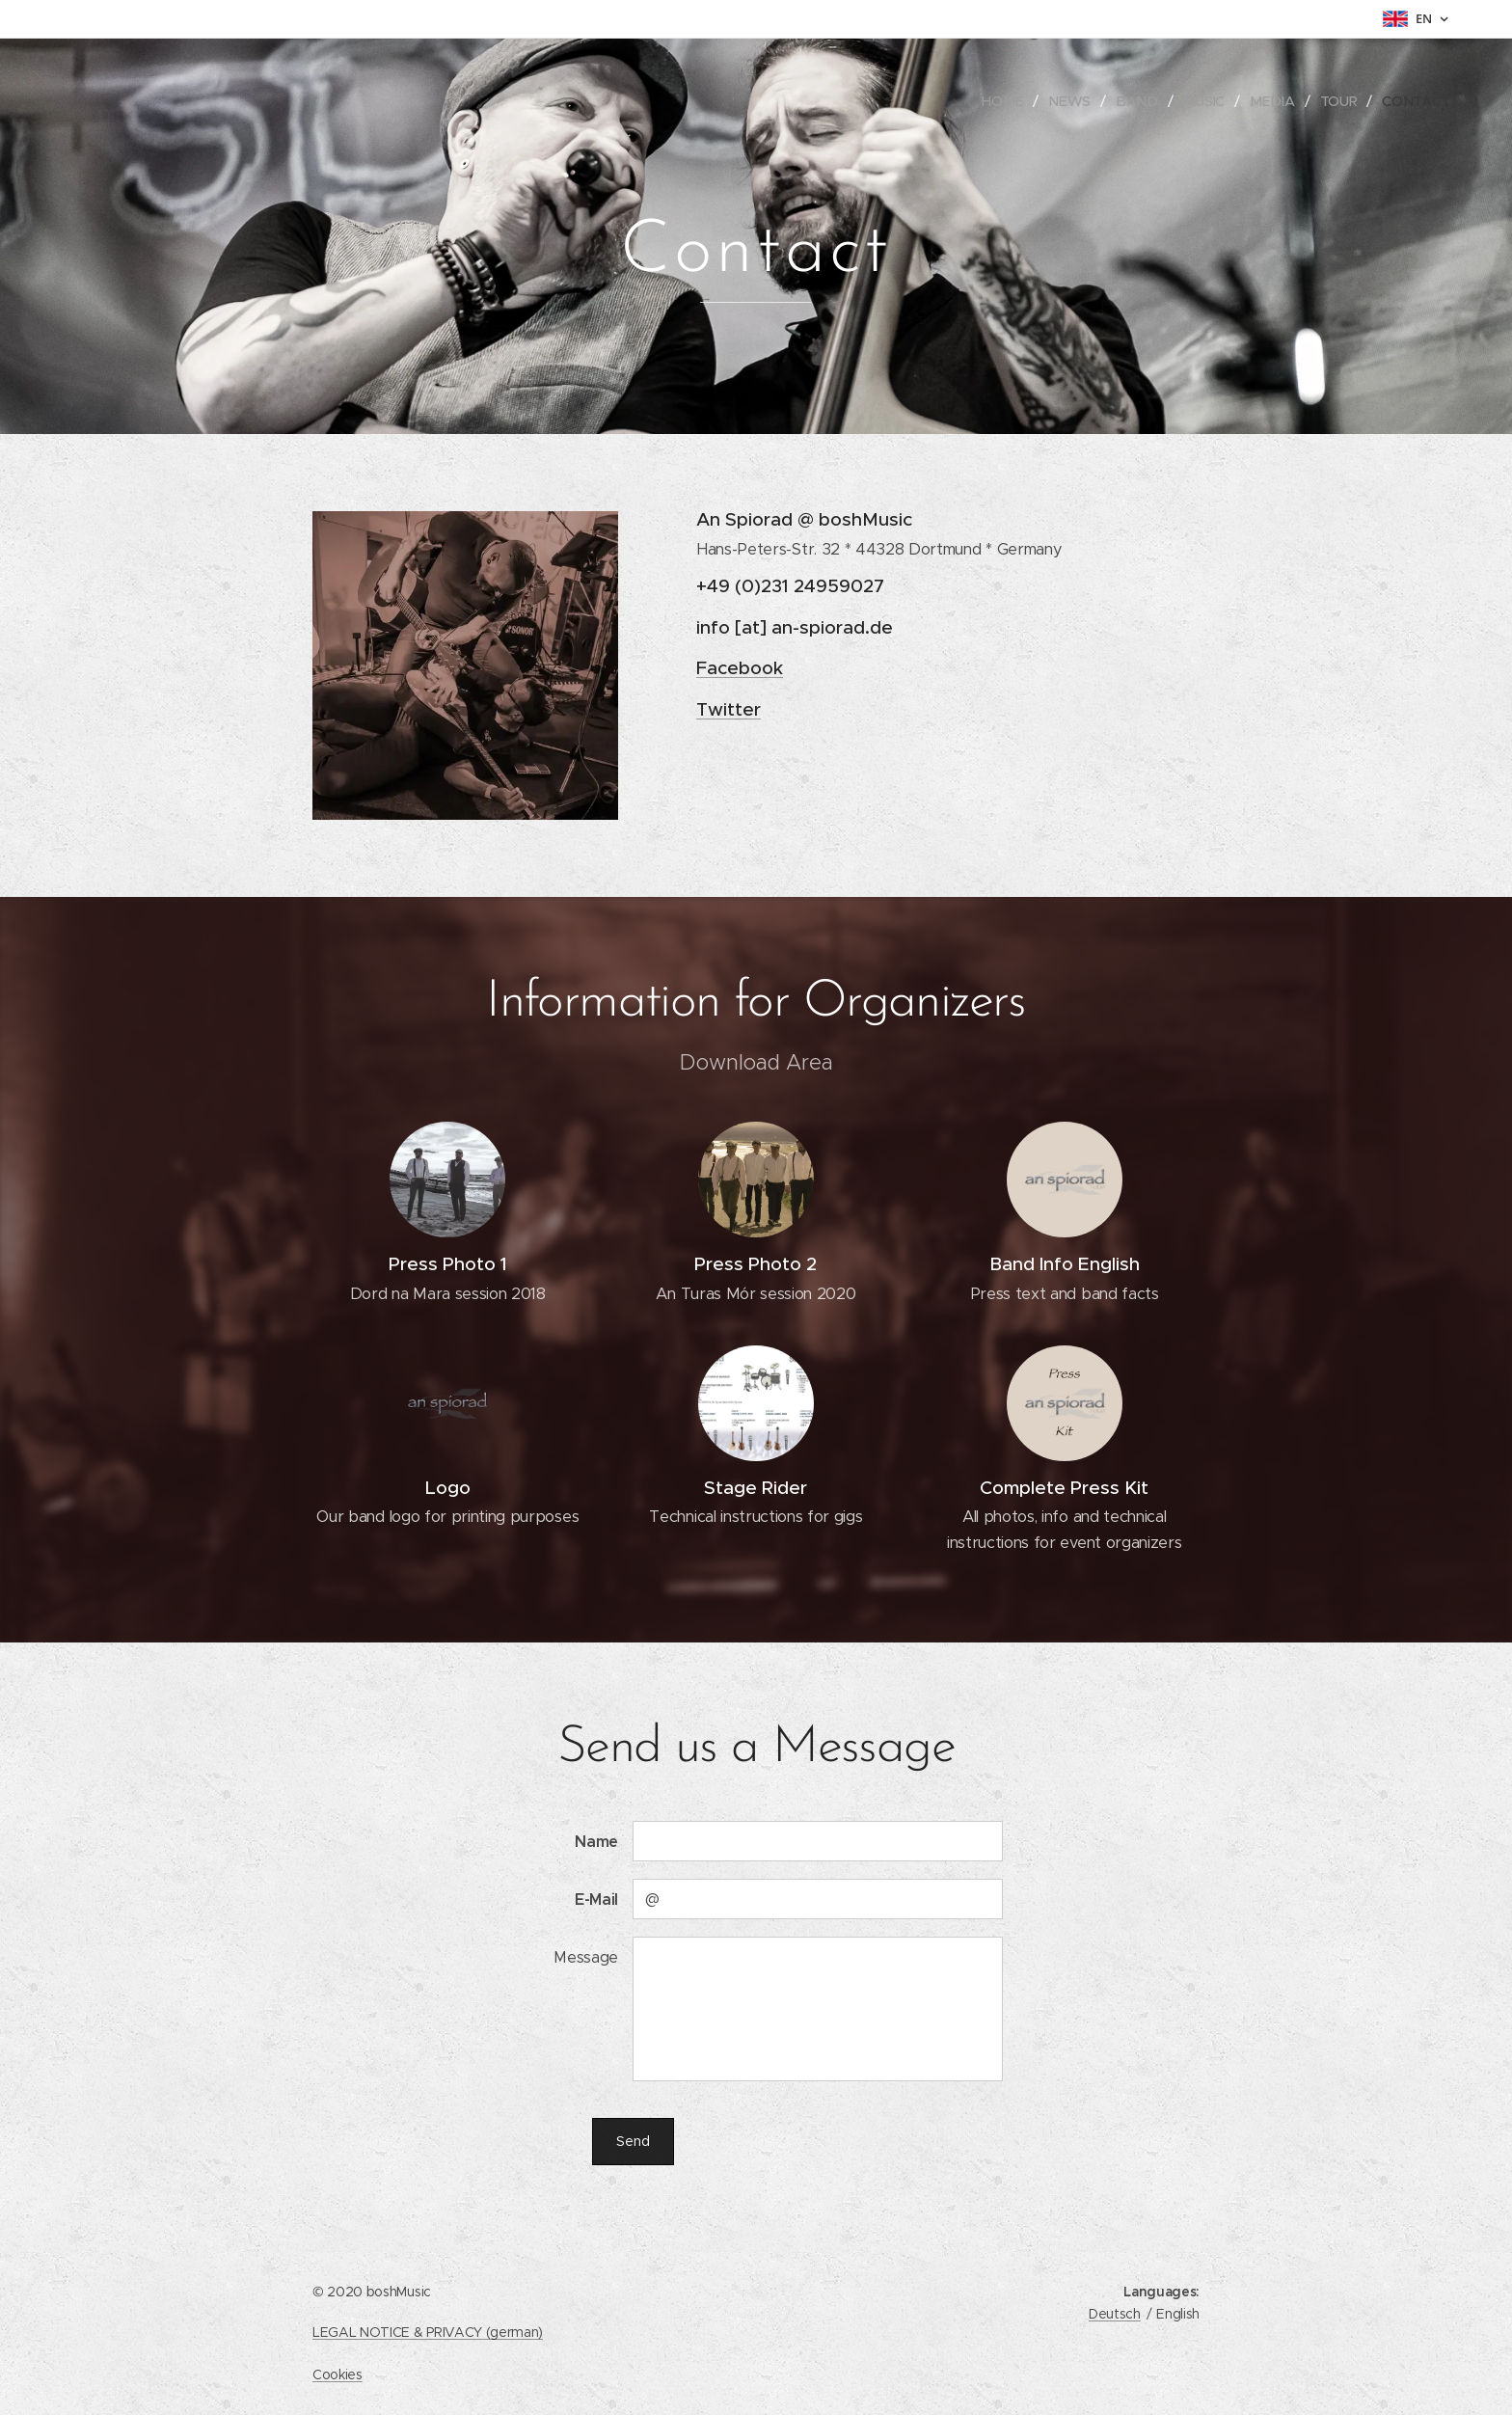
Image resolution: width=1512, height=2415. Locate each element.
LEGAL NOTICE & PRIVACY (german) (427, 2332)
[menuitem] (1015, 101)
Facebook (739, 668)
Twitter (728, 709)
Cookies (337, 2374)
